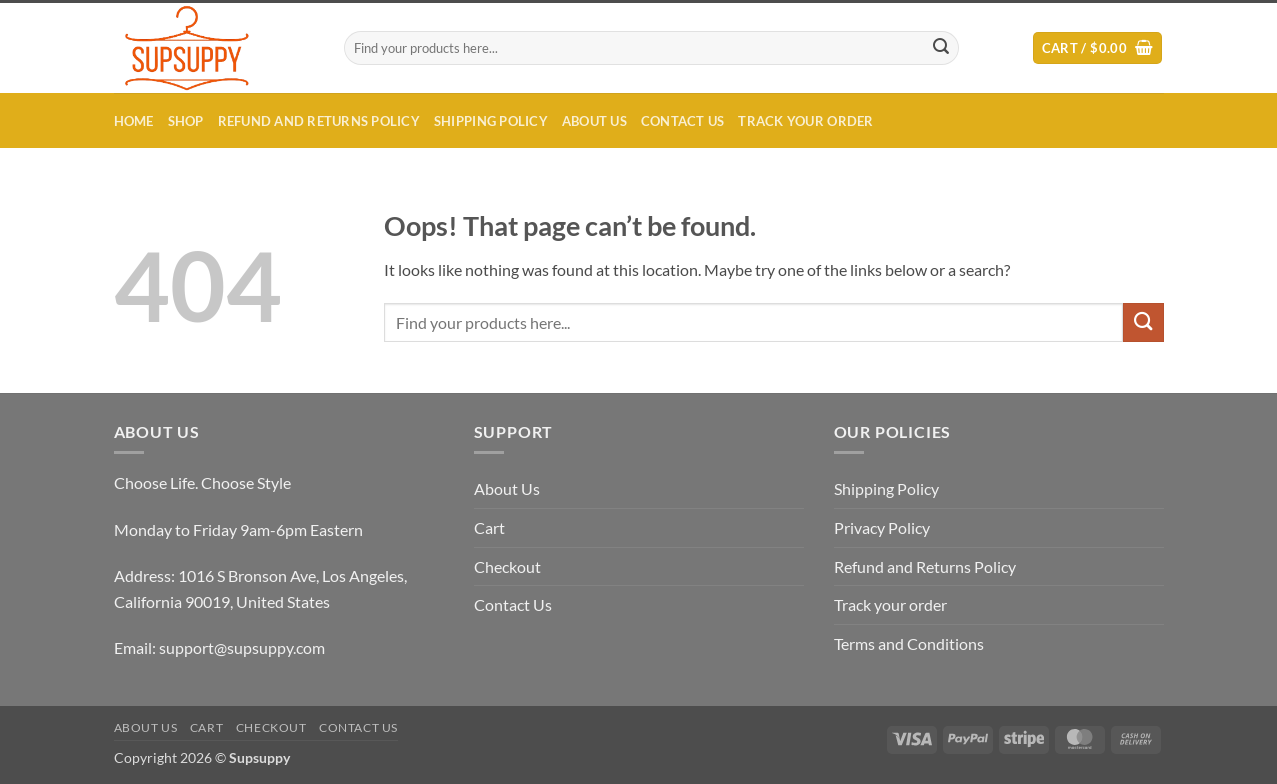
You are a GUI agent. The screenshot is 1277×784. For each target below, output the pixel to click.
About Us (594, 121)
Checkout (507, 566)
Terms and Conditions (909, 643)
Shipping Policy (491, 121)
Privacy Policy (882, 527)
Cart (489, 527)
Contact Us (683, 121)
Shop (186, 121)
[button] (1097, 48)
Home (134, 121)
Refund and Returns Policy (319, 121)
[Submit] (941, 48)
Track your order (805, 121)
